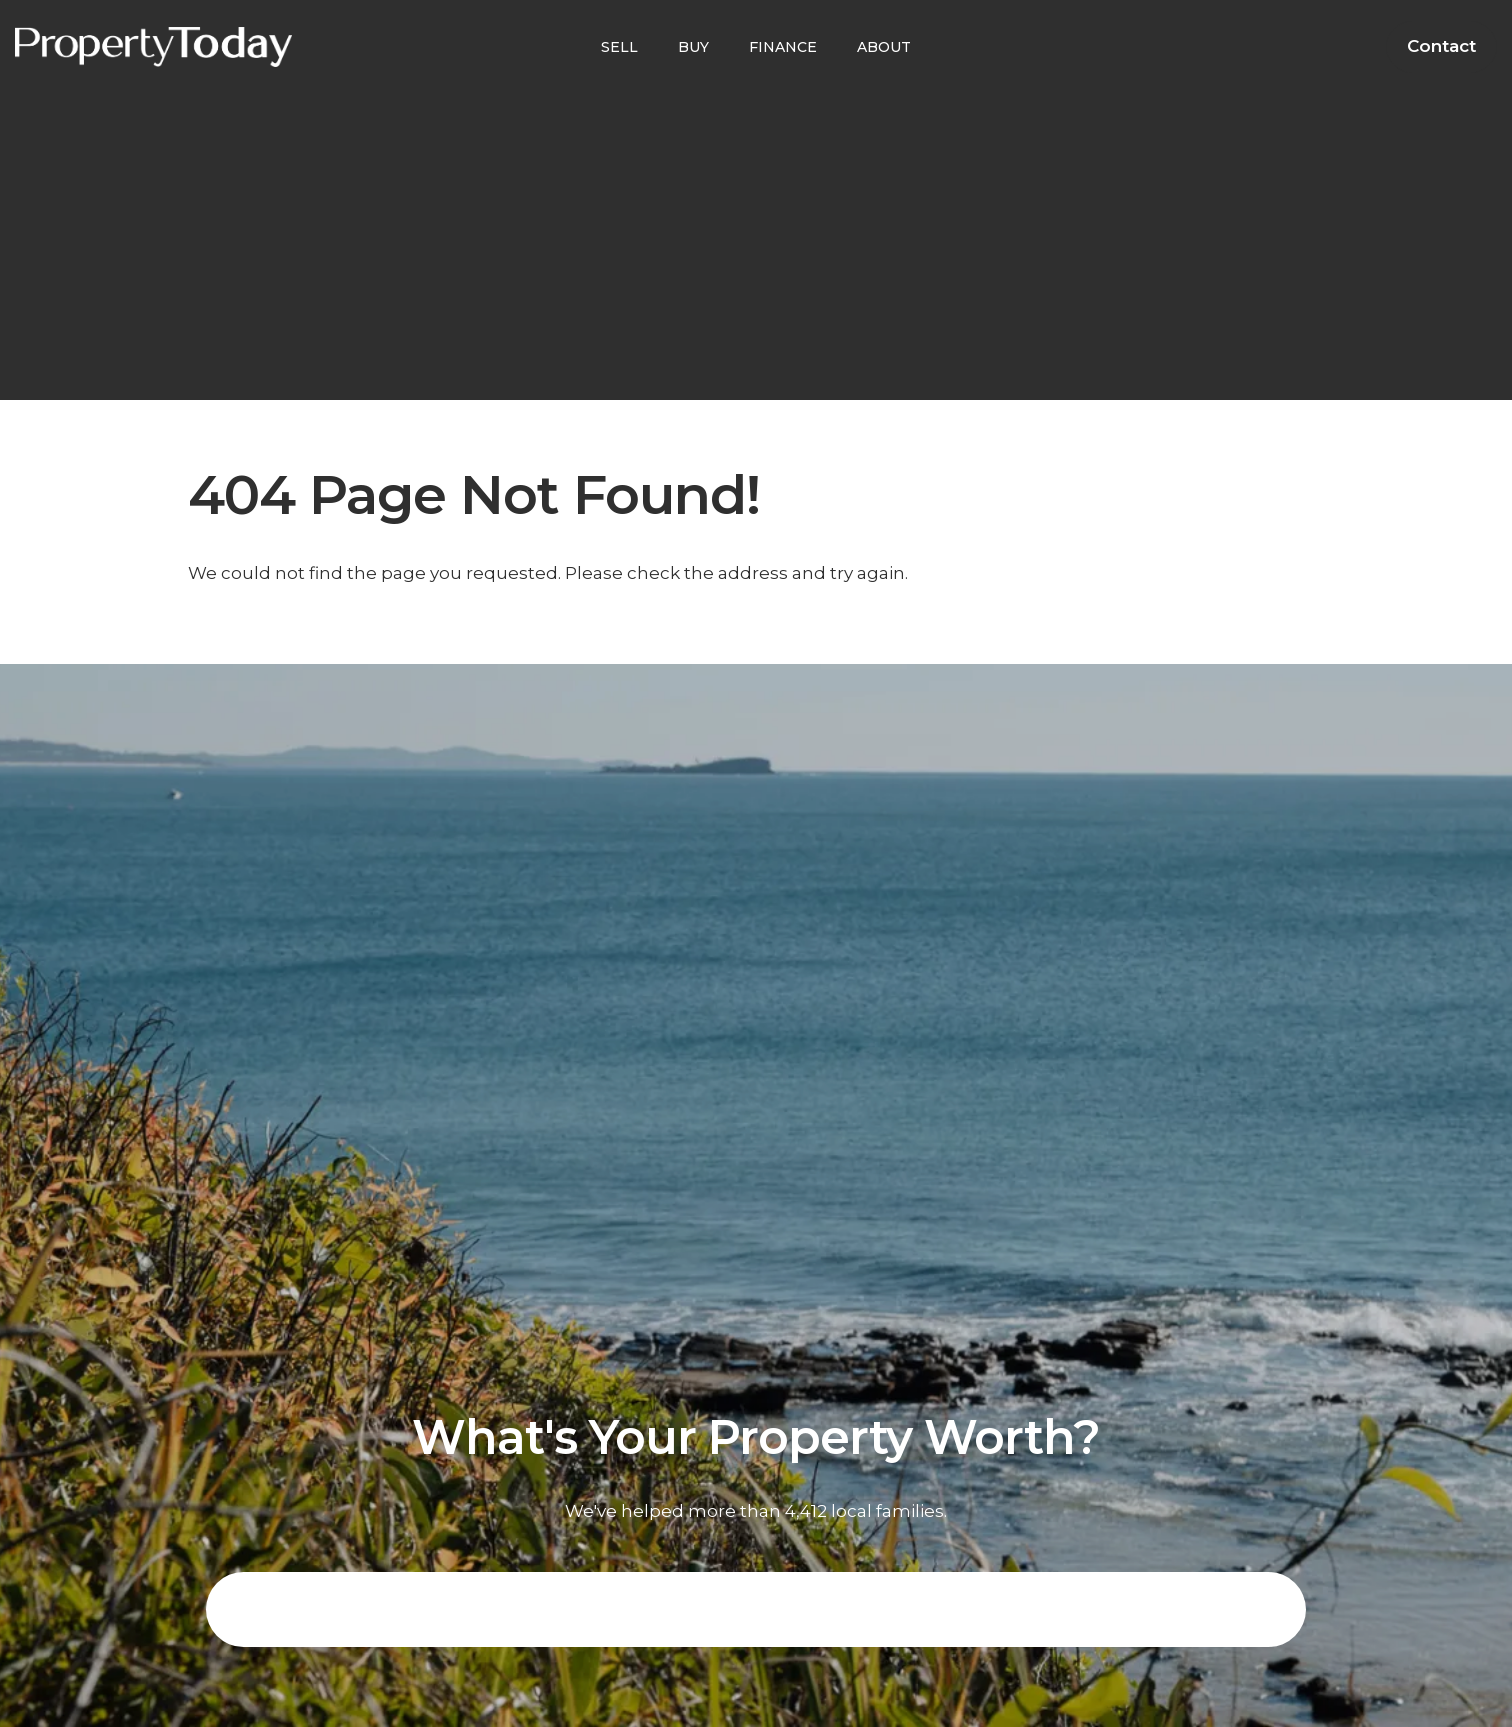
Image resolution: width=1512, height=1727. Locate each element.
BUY (693, 47)
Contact (1441, 46)
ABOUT (884, 47)
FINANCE (783, 47)
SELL (619, 47)
